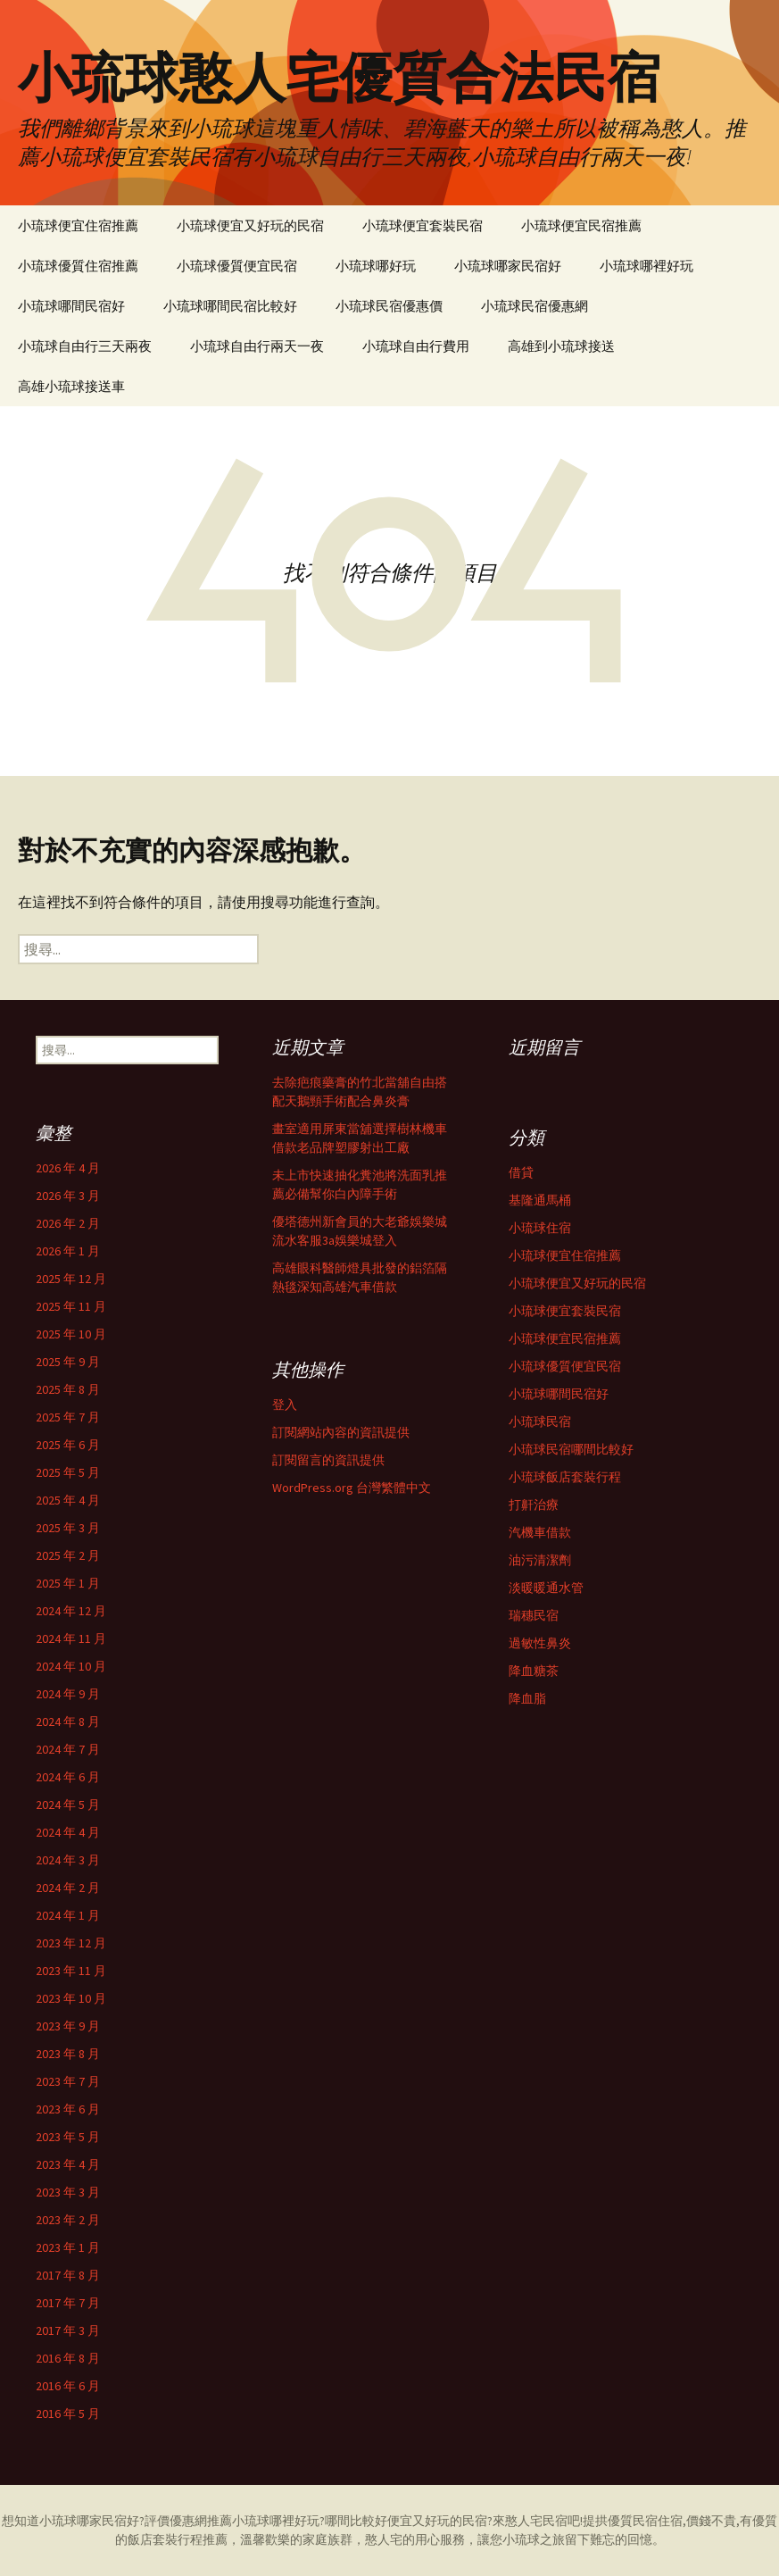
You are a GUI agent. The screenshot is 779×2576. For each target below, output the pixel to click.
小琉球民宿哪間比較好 (571, 1449)
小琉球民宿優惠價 (389, 305)
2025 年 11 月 (71, 1306)
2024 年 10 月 (71, 1666)
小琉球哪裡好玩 (646, 265)
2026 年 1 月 (68, 1251)
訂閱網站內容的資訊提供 (341, 1432)
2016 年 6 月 (68, 2386)
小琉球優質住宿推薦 (78, 265)
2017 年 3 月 (68, 2330)
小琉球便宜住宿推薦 (78, 225)
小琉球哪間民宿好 (71, 305)
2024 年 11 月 (71, 1638)
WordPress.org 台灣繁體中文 (351, 1488)
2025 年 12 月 (71, 1279)
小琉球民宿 (540, 1421)
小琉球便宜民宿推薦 (581, 225)
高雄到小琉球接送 (561, 346)
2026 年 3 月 (68, 1196)
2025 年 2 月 (68, 1555)
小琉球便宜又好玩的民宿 (250, 225)
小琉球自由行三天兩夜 (85, 346)
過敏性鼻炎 (540, 1643)
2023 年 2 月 (68, 2220)
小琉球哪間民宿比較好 (230, 305)
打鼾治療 (534, 1504)
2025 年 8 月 (68, 1389)
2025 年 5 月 (68, 1472)
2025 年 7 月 (68, 1417)
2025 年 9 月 (68, 1362)
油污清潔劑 (540, 1560)
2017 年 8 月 (68, 2275)
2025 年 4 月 (68, 1500)
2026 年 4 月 (68, 1168)
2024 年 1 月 (68, 1915)
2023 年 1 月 (68, 2247)
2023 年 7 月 (68, 2081)
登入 (284, 1404)
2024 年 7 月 (68, 1749)
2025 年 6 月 (68, 1445)
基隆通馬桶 (540, 1200)
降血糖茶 (534, 1671)
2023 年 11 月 (71, 1971)
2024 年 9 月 (68, 1694)
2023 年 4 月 (68, 2164)
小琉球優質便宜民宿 (237, 265)
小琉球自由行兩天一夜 (257, 346)
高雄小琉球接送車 (71, 386)
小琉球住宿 (540, 1228)
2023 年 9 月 (68, 2026)
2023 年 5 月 (68, 2137)
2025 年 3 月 (68, 1528)
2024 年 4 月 (68, 1832)
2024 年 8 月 (68, 1721)
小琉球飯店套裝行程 (565, 1477)
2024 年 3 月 (68, 1860)
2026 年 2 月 (68, 1223)
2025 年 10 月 (71, 1334)
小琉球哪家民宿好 (507, 265)
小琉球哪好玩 (376, 265)
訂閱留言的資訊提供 (328, 1460)
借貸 (521, 1172)
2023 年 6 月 (68, 2109)
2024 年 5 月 (68, 1805)
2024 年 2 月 (68, 1888)
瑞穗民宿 (534, 1615)
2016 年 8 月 (68, 2358)
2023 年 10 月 (71, 1998)
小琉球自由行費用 (415, 346)
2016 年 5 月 (68, 2413)
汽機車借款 (540, 1532)
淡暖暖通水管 (546, 1588)
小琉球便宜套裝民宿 (422, 225)
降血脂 (527, 1698)
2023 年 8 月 (68, 2054)
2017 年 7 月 (68, 2303)
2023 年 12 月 (71, 1943)
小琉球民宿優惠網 (534, 305)
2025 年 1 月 (68, 1583)
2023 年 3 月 (68, 2192)
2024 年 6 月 (68, 1777)
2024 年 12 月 (71, 1611)
